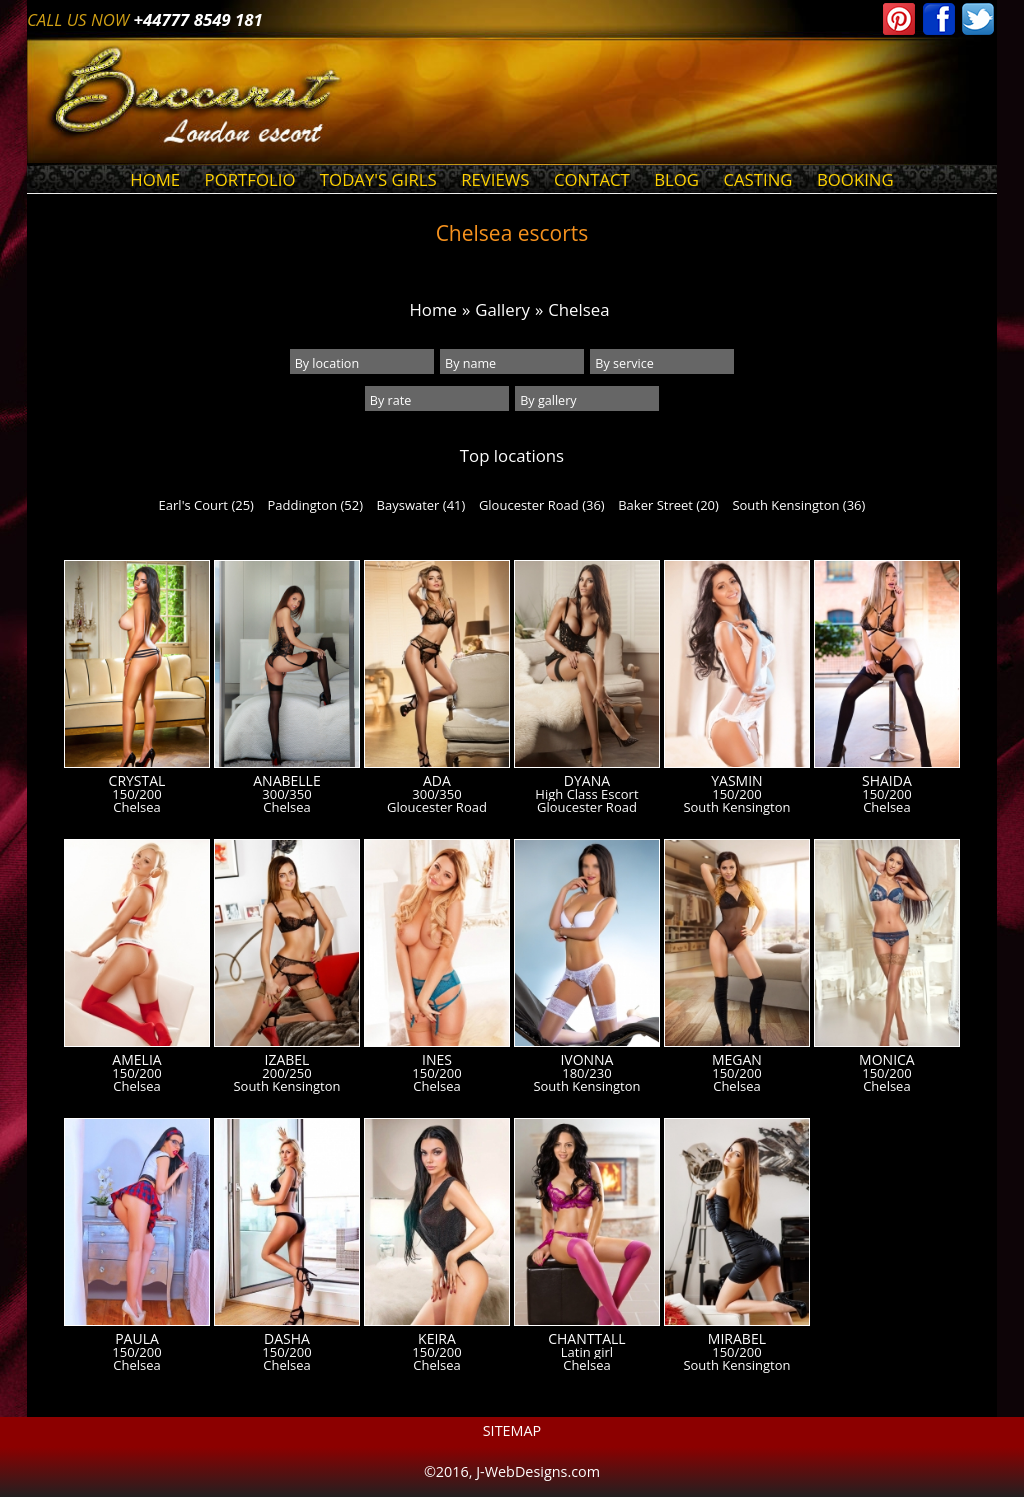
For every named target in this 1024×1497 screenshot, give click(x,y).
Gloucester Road (437, 807)
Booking (855, 179)
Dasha (287, 1339)
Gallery (502, 309)
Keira (437, 1339)
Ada (437, 781)
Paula (137, 1339)
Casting (757, 179)
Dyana (587, 781)
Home (155, 179)
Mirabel (737, 1339)
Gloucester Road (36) (542, 505)
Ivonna (586, 1060)
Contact (592, 179)
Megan (737, 1060)
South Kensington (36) (798, 505)
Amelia (136, 1060)
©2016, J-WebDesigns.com (512, 1471)
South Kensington (736, 807)
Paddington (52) (315, 505)
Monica (887, 1060)
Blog (676, 179)
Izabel (287, 1060)
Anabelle (286, 781)
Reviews (495, 179)
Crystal (137, 781)
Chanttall (586, 1339)
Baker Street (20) (668, 505)
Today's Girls (378, 179)
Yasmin (736, 781)
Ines (437, 1060)
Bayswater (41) (421, 505)
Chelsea (578, 309)
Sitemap (512, 1430)
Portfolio (250, 179)
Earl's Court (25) (206, 505)
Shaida (887, 781)
